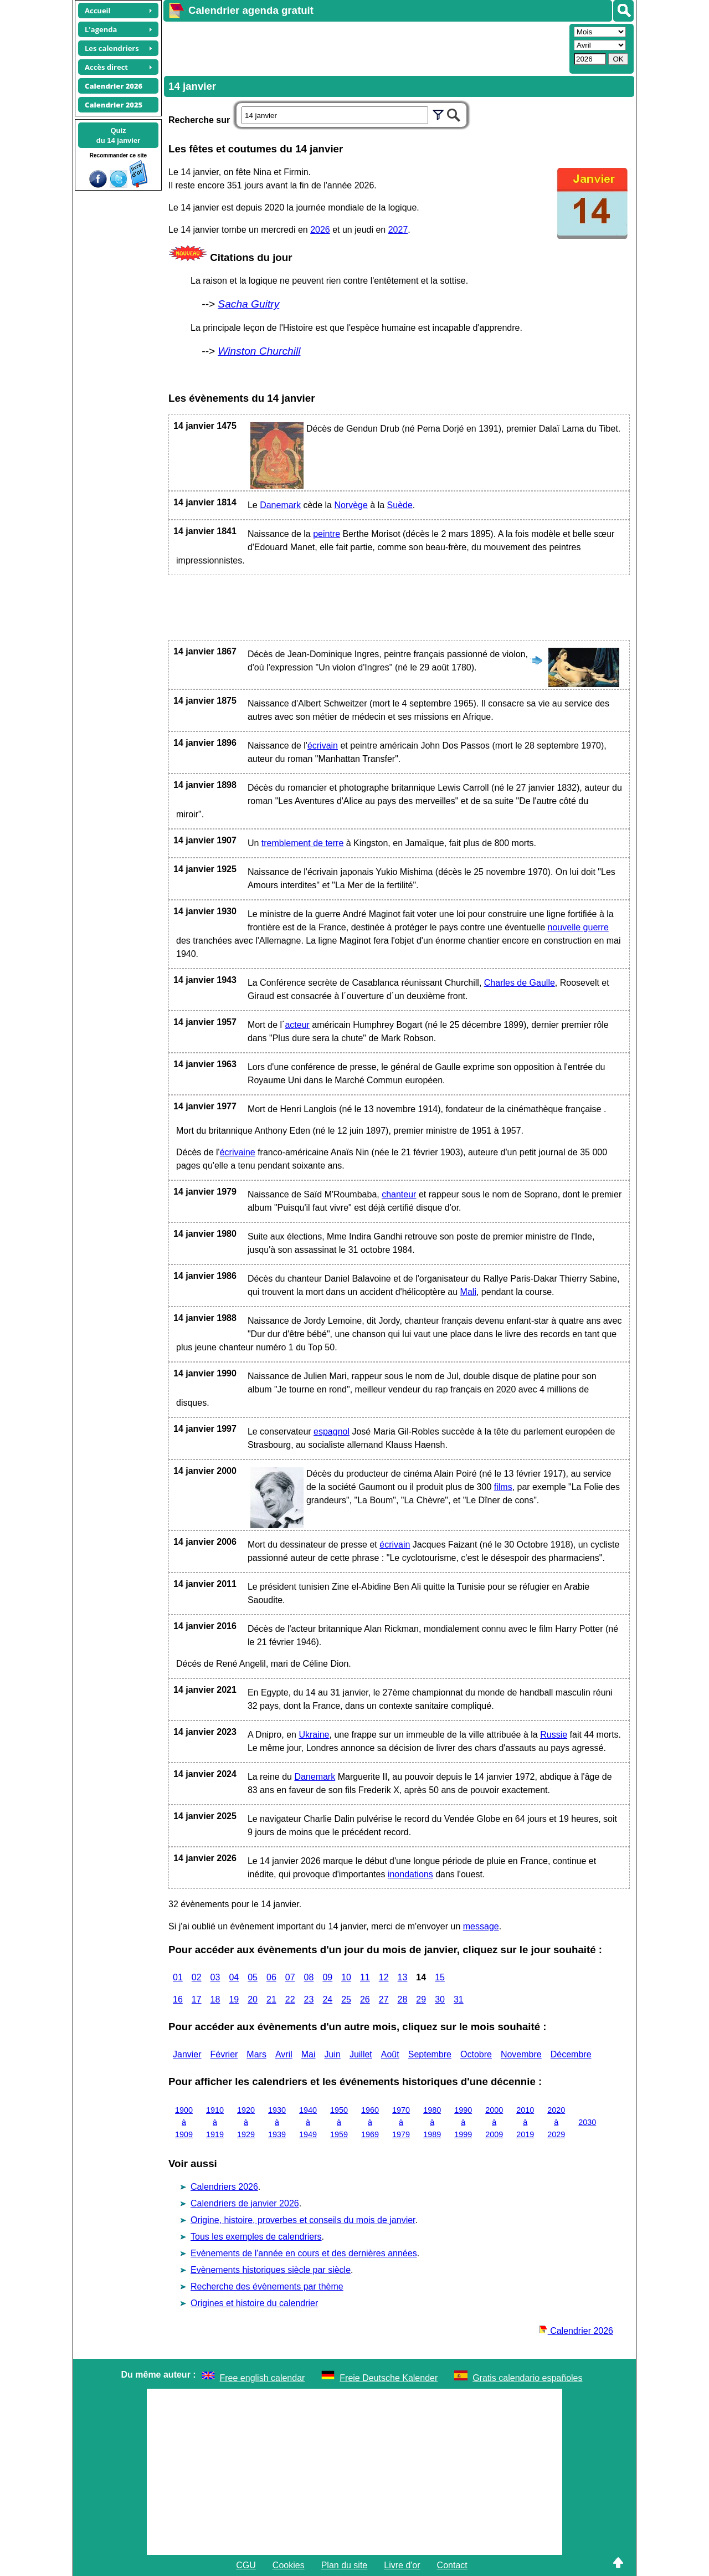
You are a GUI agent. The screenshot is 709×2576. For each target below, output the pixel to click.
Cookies (289, 2565)
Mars (256, 2054)
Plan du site (344, 2565)
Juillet (361, 2054)
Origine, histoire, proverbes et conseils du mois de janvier (303, 2220)
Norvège (350, 505)
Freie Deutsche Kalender (389, 2378)
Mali (468, 1292)
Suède (400, 505)
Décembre (571, 2054)
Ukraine (314, 1734)
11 (365, 1977)
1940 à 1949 (308, 2122)
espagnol (332, 1431)
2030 (587, 2122)
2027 (398, 229)
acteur (297, 1025)
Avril (283, 2054)
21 (271, 1999)
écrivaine (237, 1152)
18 (215, 1999)
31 (459, 1999)
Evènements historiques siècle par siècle (271, 2270)
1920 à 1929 (246, 2122)
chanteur (399, 1194)
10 (346, 1977)
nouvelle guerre (578, 927)
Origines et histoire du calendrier (254, 2303)
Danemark (280, 505)
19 (234, 1999)
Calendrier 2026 (576, 2331)
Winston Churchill (259, 351)
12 (384, 1977)
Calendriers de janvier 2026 (245, 2203)
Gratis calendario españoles (527, 2378)
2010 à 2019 (525, 2122)
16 (178, 1999)
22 (290, 1999)
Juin (333, 2054)
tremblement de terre (302, 843)
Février (224, 2054)
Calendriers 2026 (224, 2186)
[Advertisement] (365, 48)
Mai (308, 2054)
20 (253, 1999)
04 (234, 1977)
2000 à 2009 (494, 2122)
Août (390, 2054)
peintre (326, 534)
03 (215, 1977)
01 (178, 1977)
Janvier (187, 2054)
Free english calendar (262, 2378)
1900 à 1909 (184, 2122)
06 (271, 1977)
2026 (320, 229)
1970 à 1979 (401, 2122)
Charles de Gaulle (519, 982)
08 (309, 1977)
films (503, 1487)
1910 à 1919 (215, 2122)
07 (290, 1977)
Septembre (429, 2054)
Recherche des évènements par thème (267, 2286)
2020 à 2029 (556, 2122)
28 (403, 1999)
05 (253, 1977)
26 (365, 1999)
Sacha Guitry (248, 304)
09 (327, 1977)
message (481, 1926)
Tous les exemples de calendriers (256, 2236)
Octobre (476, 2054)
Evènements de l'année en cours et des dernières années (304, 2253)
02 (197, 1977)
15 (440, 1977)
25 (346, 1999)
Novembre (521, 2054)
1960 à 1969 (370, 2122)
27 (384, 1999)
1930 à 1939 (277, 2122)
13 (403, 1977)
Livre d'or (402, 2565)
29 (421, 1999)
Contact (452, 2565)
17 (197, 1999)
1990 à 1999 (463, 2122)
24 (327, 1999)
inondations (410, 1874)
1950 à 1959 (339, 2122)
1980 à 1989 (432, 2122)
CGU (246, 2565)
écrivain (322, 745)
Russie (553, 1734)
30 (440, 1999)
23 (309, 1999)
